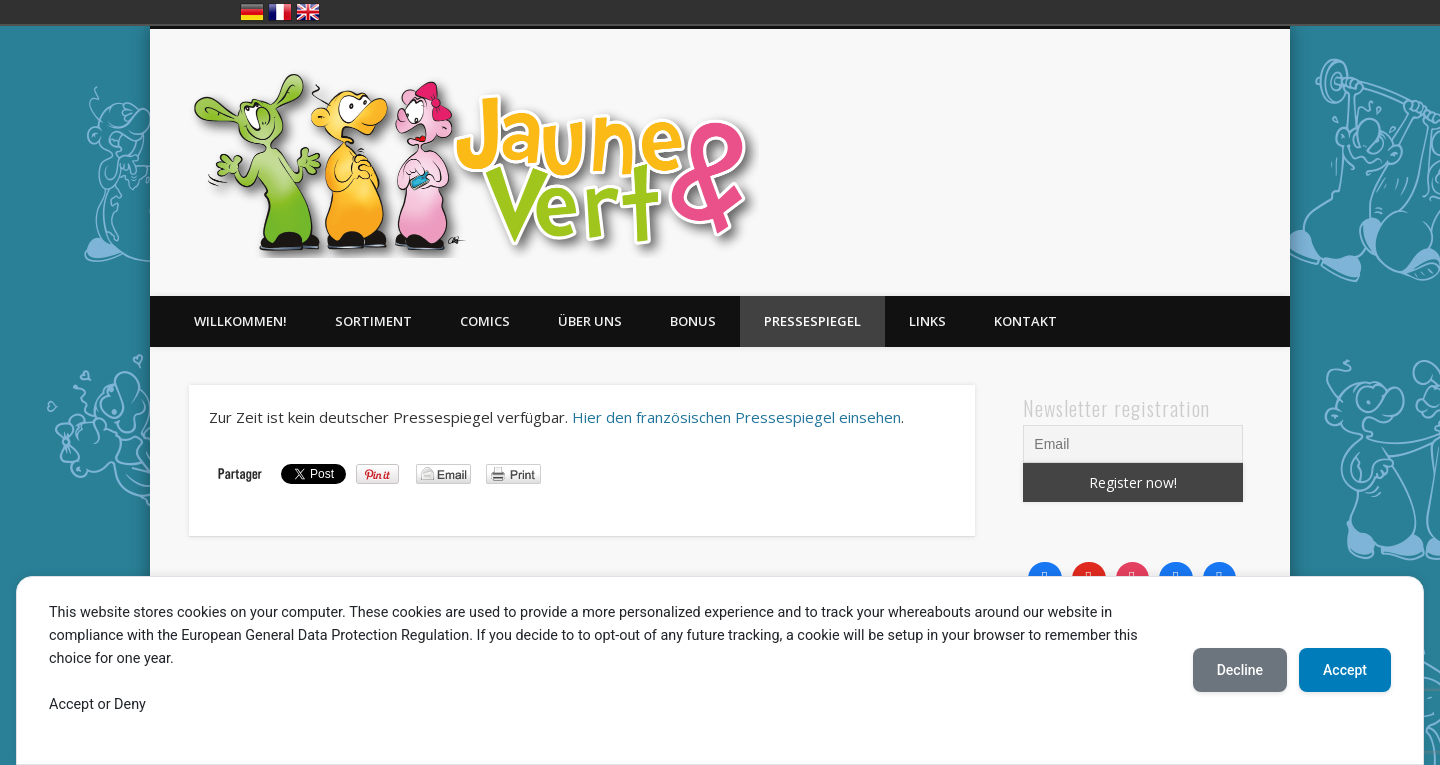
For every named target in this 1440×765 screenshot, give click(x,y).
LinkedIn (1268, 105)
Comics (485, 321)
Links (927, 321)
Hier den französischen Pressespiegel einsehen (736, 417)
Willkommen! (240, 321)
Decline (1240, 670)
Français (280, 12)
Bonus (693, 321)
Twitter (1227, 105)
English (308, 12)
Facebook (1186, 105)
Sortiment (373, 321)
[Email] (1133, 444)
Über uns (590, 321)
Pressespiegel (812, 321)
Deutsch (252, 12)
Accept (1345, 670)
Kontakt (1025, 321)
